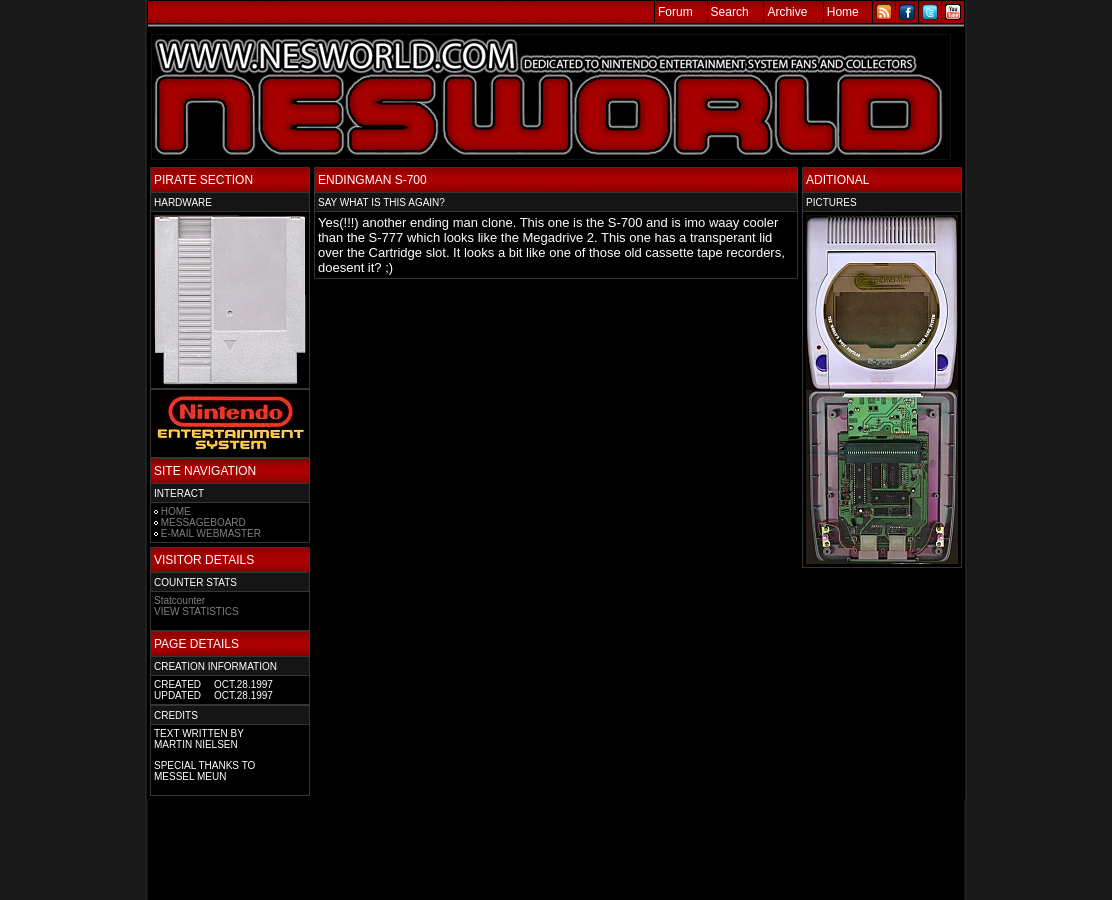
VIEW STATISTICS (196, 611)
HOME (176, 511)
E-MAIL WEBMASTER (211, 533)
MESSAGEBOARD (203, 522)
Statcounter (179, 600)
